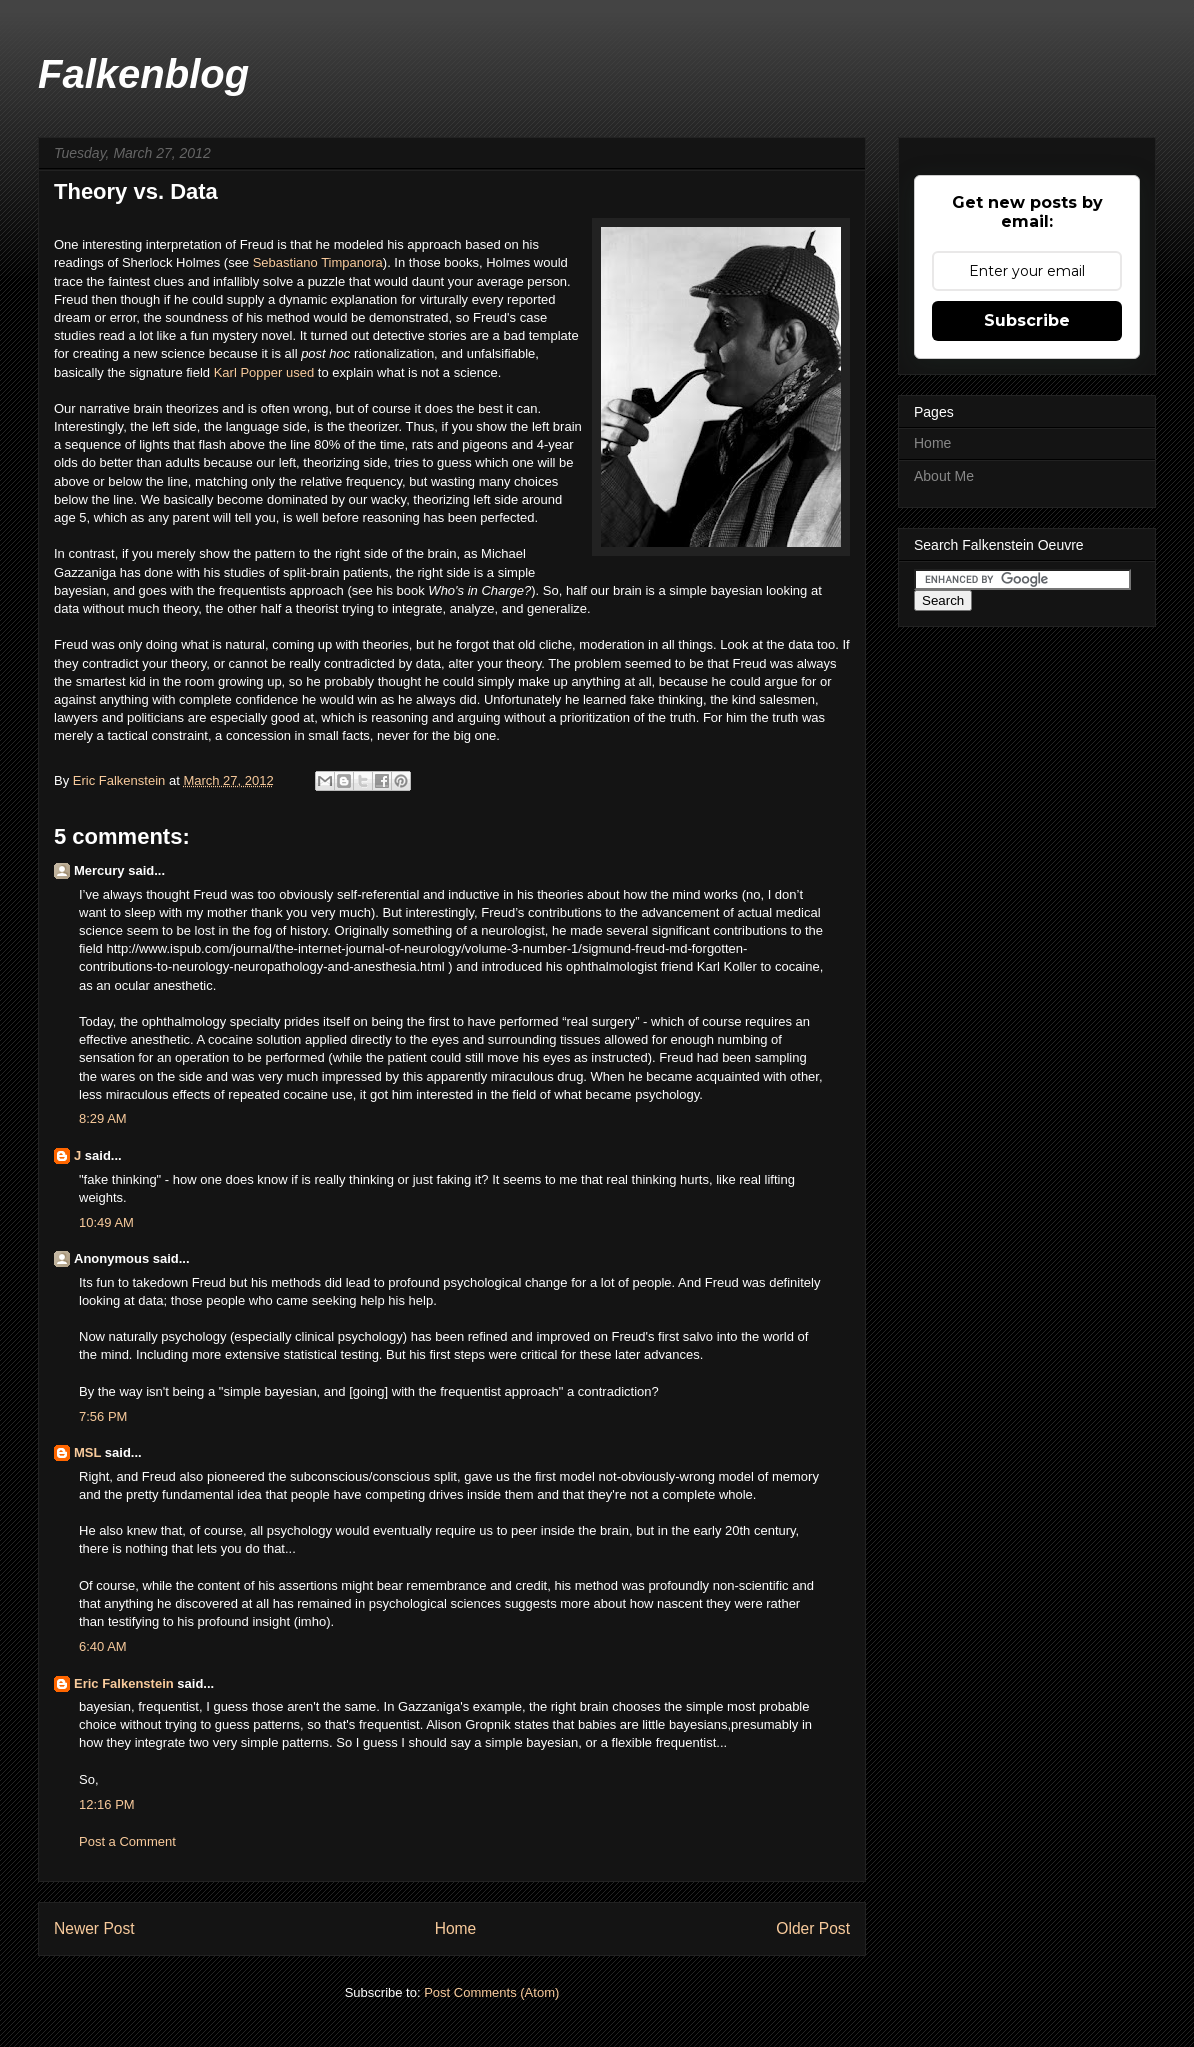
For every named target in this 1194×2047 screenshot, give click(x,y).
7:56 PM (103, 1416)
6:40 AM (103, 1646)
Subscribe (1027, 320)
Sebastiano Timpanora (318, 262)
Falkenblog (143, 74)
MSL (87, 1452)
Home (456, 1928)
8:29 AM (103, 1118)
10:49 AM (106, 1222)
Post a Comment (127, 1841)
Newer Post (94, 1928)
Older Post (813, 1928)
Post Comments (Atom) (491, 1992)
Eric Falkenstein (124, 1683)
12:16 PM (107, 1804)
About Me (944, 476)
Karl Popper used (264, 372)
